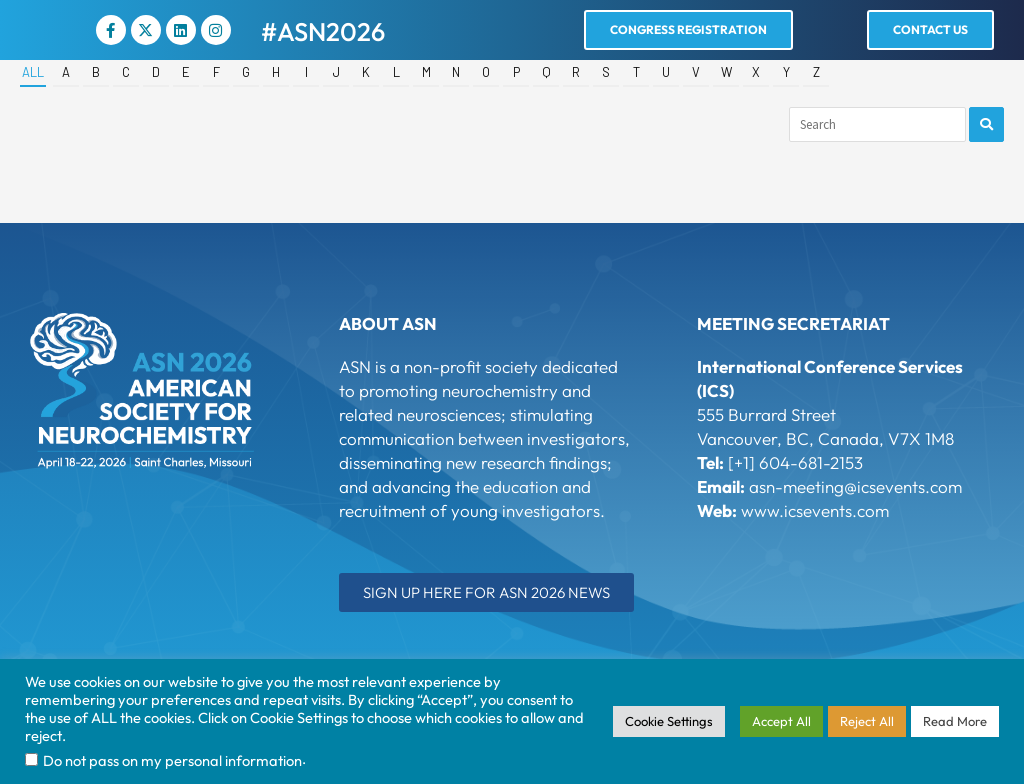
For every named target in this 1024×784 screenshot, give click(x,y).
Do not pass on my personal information (172, 760)
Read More (955, 721)
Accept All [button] (781, 721)
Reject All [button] (867, 721)
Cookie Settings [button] (669, 721)
